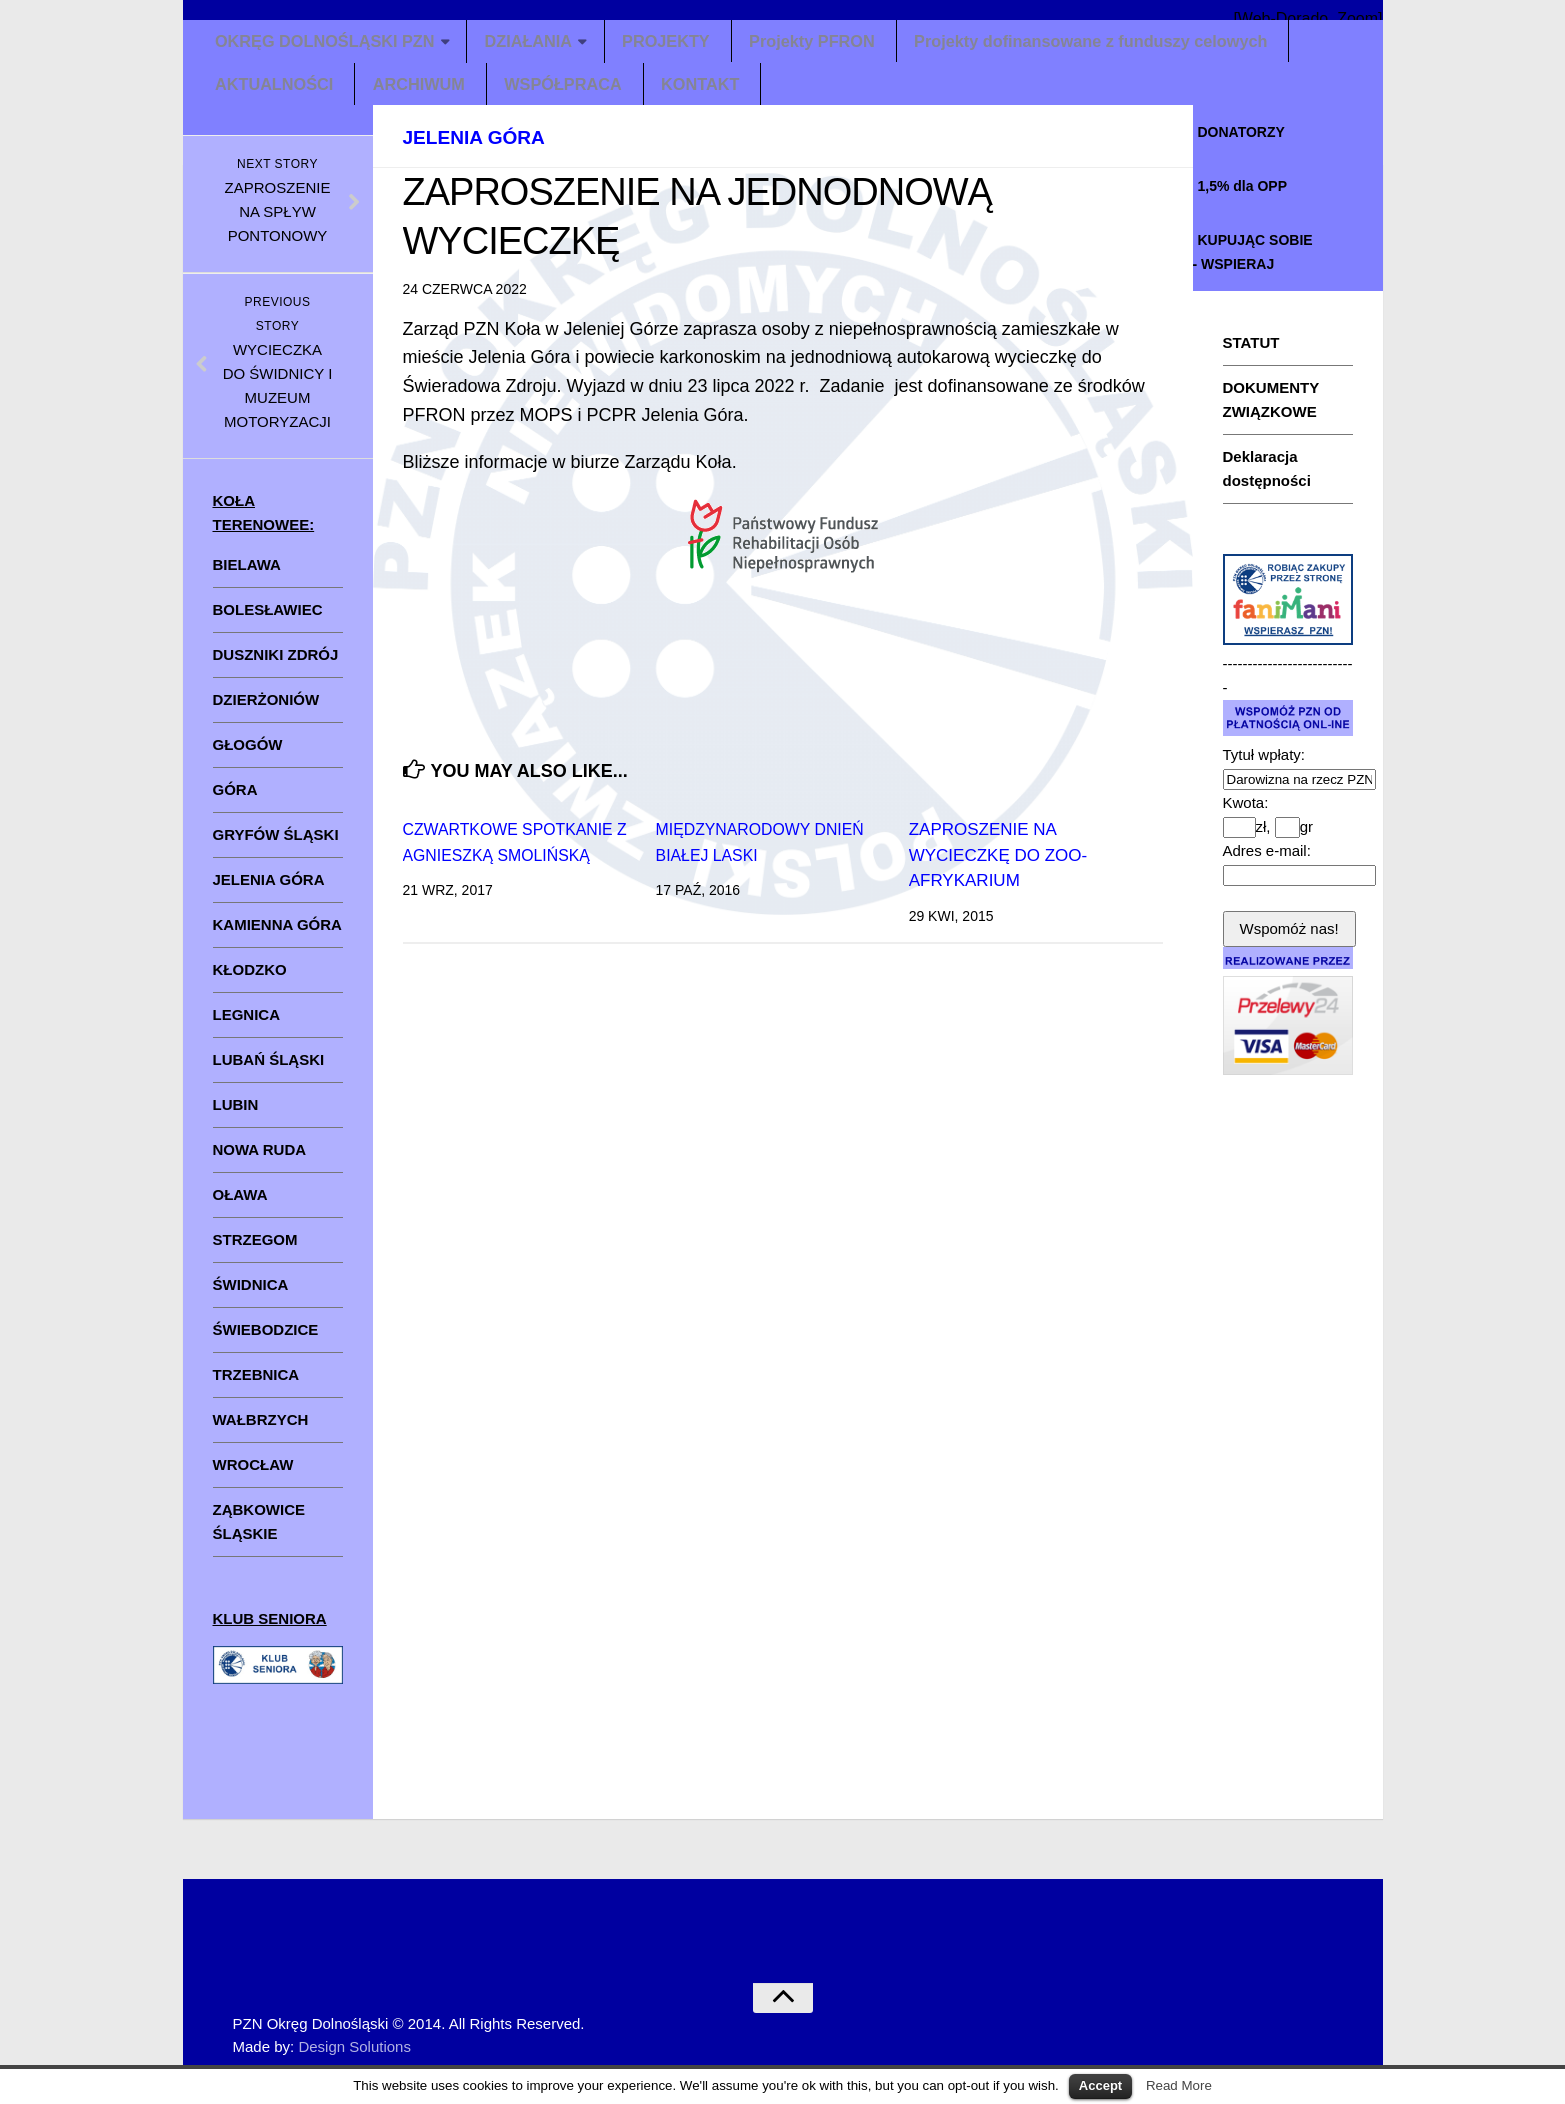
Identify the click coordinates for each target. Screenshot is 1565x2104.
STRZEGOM (255, 1255)
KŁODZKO (250, 985)
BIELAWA (247, 580)
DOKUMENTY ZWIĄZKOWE (1271, 415)
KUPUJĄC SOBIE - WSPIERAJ (1253, 268)
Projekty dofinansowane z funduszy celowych (1127, 45)
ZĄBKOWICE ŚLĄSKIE (259, 1537)
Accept (1100, 2085)
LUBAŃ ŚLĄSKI (269, 1075)
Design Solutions (354, 2062)
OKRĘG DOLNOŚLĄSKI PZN (333, 45)
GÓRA (235, 805)
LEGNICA (247, 1030)
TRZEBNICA (256, 1390)
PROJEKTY (686, 45)
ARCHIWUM (423, 96)
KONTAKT (704, 96)
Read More (1179, 2085)
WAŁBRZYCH (261, 1435)
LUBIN (236, 1120)
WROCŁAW (253, 1480)
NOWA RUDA (260, 1165)
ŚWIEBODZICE (266, 1345)
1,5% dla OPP (1242, 202)
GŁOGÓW (248, 760)
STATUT (1251, 358)
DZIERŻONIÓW (266, 715)
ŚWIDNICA (251, 1300)
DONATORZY (1241, 148)
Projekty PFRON (833, 45)
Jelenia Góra (500, 151)
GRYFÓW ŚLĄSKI (276, 850)
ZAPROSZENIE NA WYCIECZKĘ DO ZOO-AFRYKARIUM (998, 868)
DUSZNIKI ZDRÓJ (276, 670)
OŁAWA (240, 1210)
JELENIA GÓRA (269, 895)
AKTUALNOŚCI (277, 96)
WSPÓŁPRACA (567, 96)
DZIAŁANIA (546, 45)
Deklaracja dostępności (1267, 484)
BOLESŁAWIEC (268, 625)
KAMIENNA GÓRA (277, 940)
